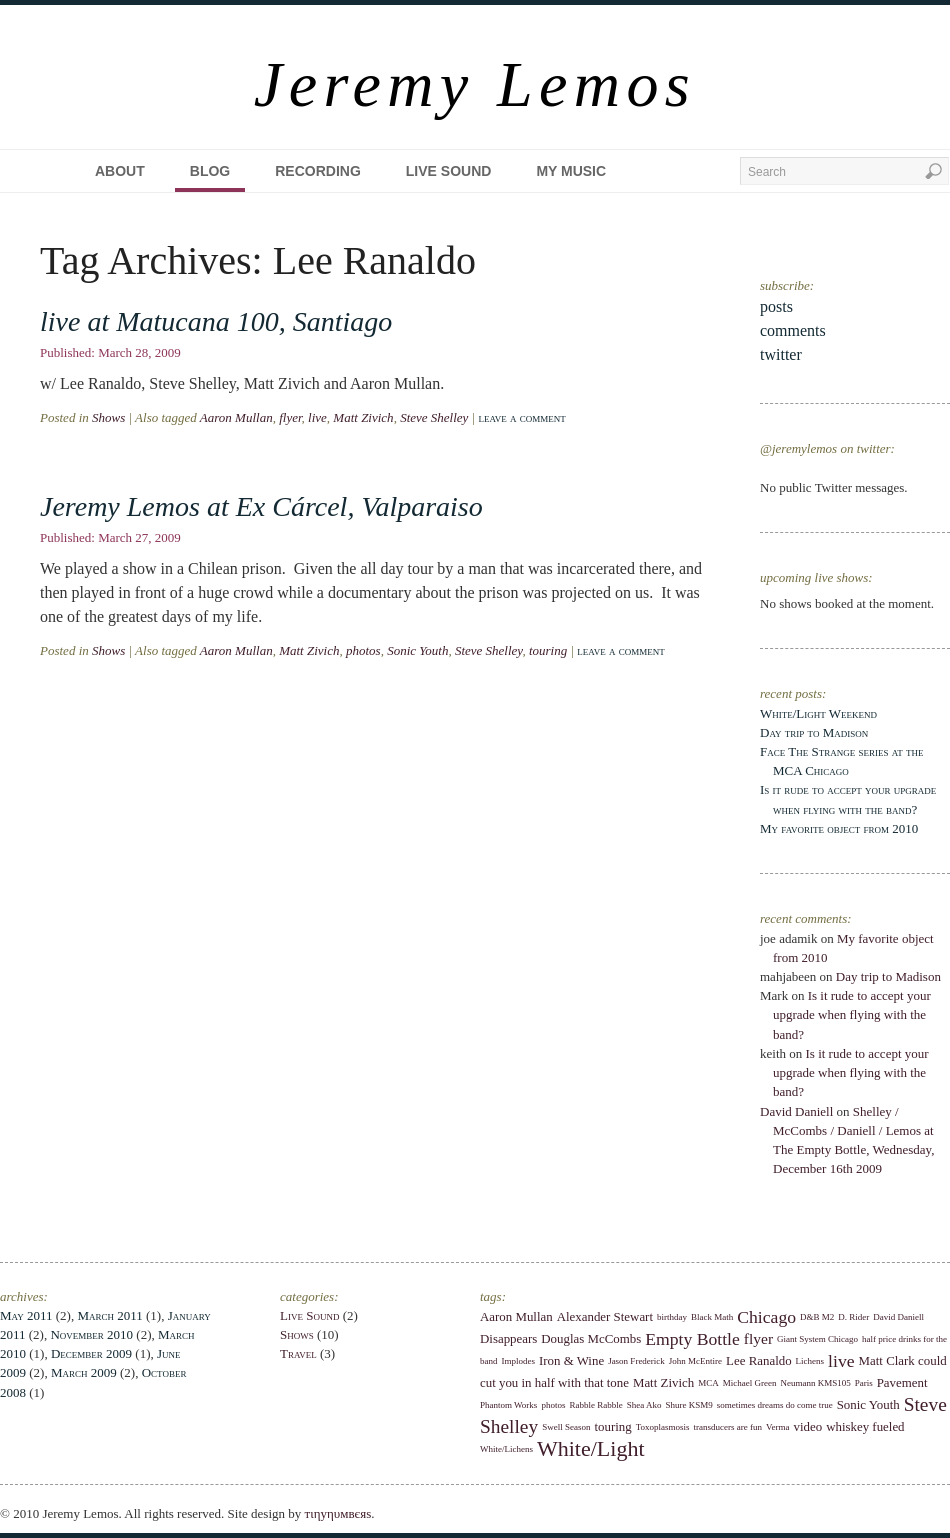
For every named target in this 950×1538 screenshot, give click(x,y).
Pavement (902, 1383)
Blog (210, 171)
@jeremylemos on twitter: (827, 448)
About (120, 171)
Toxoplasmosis (663, 1427)
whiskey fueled (865, 1427)
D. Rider (853, 1317)
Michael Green (750, 1383)
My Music (571, 171)
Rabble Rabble (595, 1405)
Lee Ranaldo (759, 1361)
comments (793, 330)
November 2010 (91, 1334)
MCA (708, 1383)
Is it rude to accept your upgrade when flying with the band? (852, 1014)
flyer (290, 417)
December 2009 (91, 1353)
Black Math (712, 1317)
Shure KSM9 (688, 1405)
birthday (672, 1317)
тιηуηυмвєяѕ (338, 1513)
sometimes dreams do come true (775, 1405)
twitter (781, 354)
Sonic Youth (417, 650)
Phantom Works (508, 1405)
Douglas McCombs (591, 1339)
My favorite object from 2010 (839, 828)
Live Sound (449, 171)
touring (548, 650)
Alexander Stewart (605, 1317)
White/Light (591, 1448)
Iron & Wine (571, 1361)
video (808, 1427)
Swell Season (566, 1427)
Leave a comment (521, 417)
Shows (108, 417)
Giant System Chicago (817, 1339)
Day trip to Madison (814, 732)
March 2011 (109, 1315)
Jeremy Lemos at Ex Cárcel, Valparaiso (261, 506)
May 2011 (26, 1315)
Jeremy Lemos (475, 84)
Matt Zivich (363, 417)
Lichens (810, 1361)
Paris (864, 1383)
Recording (318, 171)
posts (776, 306)
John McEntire (695, 1361)
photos (363, 650)
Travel (298, 1353)
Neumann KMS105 (815, 1383)
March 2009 (84, 1372)
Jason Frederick (636, 1361)
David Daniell (796, 1111)
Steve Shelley (434, 417)
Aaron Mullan (236, 417)
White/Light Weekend (818, 713)
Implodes (519, 1361)
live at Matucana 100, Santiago (216, 321)
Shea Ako (644, 1405)
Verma (778, 1427)
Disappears (508, 1339)
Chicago (766, 1317)
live (317, 417)
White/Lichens (506, 1449)
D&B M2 (817, 1317)
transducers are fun (728, 1427)
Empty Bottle (692, 1339)
